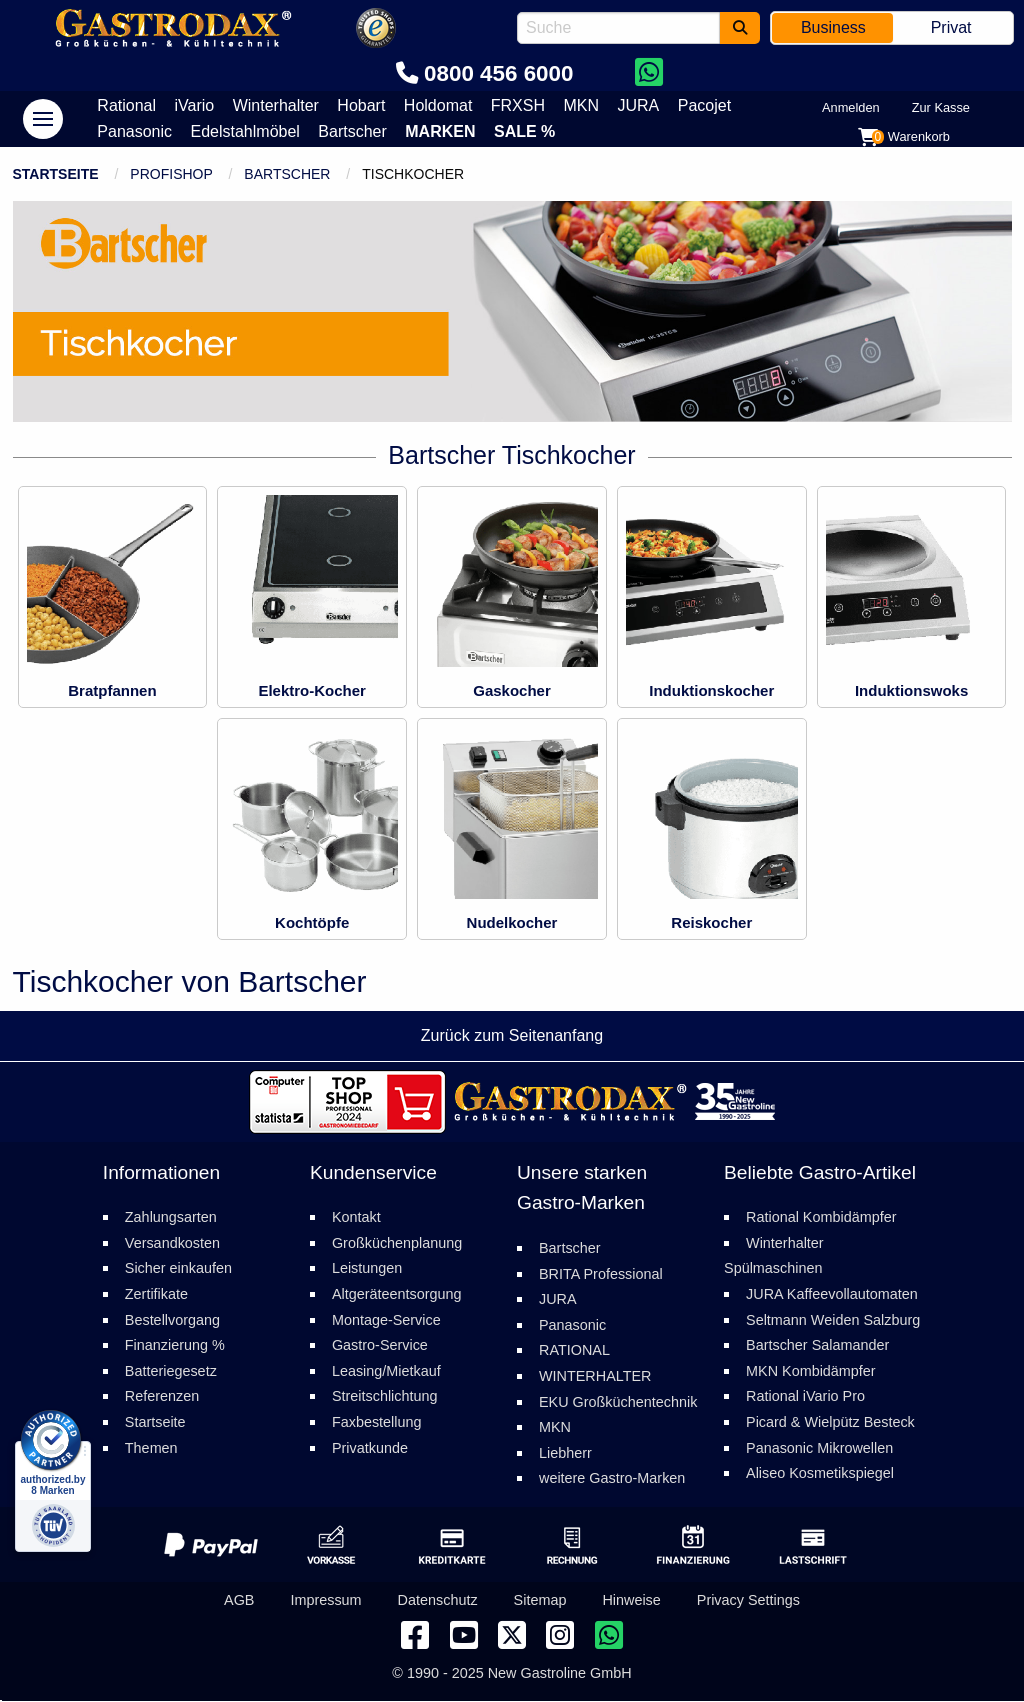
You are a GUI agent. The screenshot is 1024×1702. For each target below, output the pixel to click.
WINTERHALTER (595, 1376)
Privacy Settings (748, 1601)
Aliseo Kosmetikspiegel (820, 1474)
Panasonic (134, 131)
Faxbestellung (377, 1422)
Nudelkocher (512, 922)
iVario (194, 105)
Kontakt (356, 1218)
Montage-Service (386, 1320)
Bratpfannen (112, 690)
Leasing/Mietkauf (386, 1371)
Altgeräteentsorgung (397, 1294)
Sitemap (540, 1601)
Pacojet (704, 105)
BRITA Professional (601, 1274)
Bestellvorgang (172, 1320)
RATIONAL (574, 1351)
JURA (638, 105)
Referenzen (162, 1397)
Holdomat (438, 105)
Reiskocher (711, 922)
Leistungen (367, 1269)
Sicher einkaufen (178, 1269)
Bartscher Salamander (817, 1346)
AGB (239, 1601)
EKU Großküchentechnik (618, 1402)
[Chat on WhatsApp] (648, 73)
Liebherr (565, 1453)
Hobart (361, 105)
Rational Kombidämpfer (821, 1218)
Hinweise (631, 1601)
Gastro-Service (380, 1346)
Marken (440, 131)
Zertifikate (156, 1294)
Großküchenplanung (397, 1243)
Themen (151, 1448)
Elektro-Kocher (312, 690)
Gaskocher (512, 690)
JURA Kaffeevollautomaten (832, 1294)
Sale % (524, 131)
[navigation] (43, 119)
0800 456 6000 (485, 73)
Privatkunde (370, 1448)
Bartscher (352, 131)
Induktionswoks (911, 690)
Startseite (56, 174)
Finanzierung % (175, 1346)
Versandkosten (172, 1243)
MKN (581, 105)
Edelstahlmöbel (245, 131)
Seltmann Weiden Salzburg (833, 1320)
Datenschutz (438, 1601)
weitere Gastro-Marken (612, 1479)
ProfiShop (171, 174)
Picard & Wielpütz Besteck (830, 1422)
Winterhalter (276, 105)
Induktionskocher (711, 690)
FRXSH (518, 105)
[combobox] (618, 28)
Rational (126, 105)
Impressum (325, 1601)
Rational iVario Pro (805, 1397)
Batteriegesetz (171, 1371)
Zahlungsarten (171, 1218)
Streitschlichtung (385, 1397)
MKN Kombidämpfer (811, 1371)
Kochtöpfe (312, 922)
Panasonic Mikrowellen (819, 1448)
